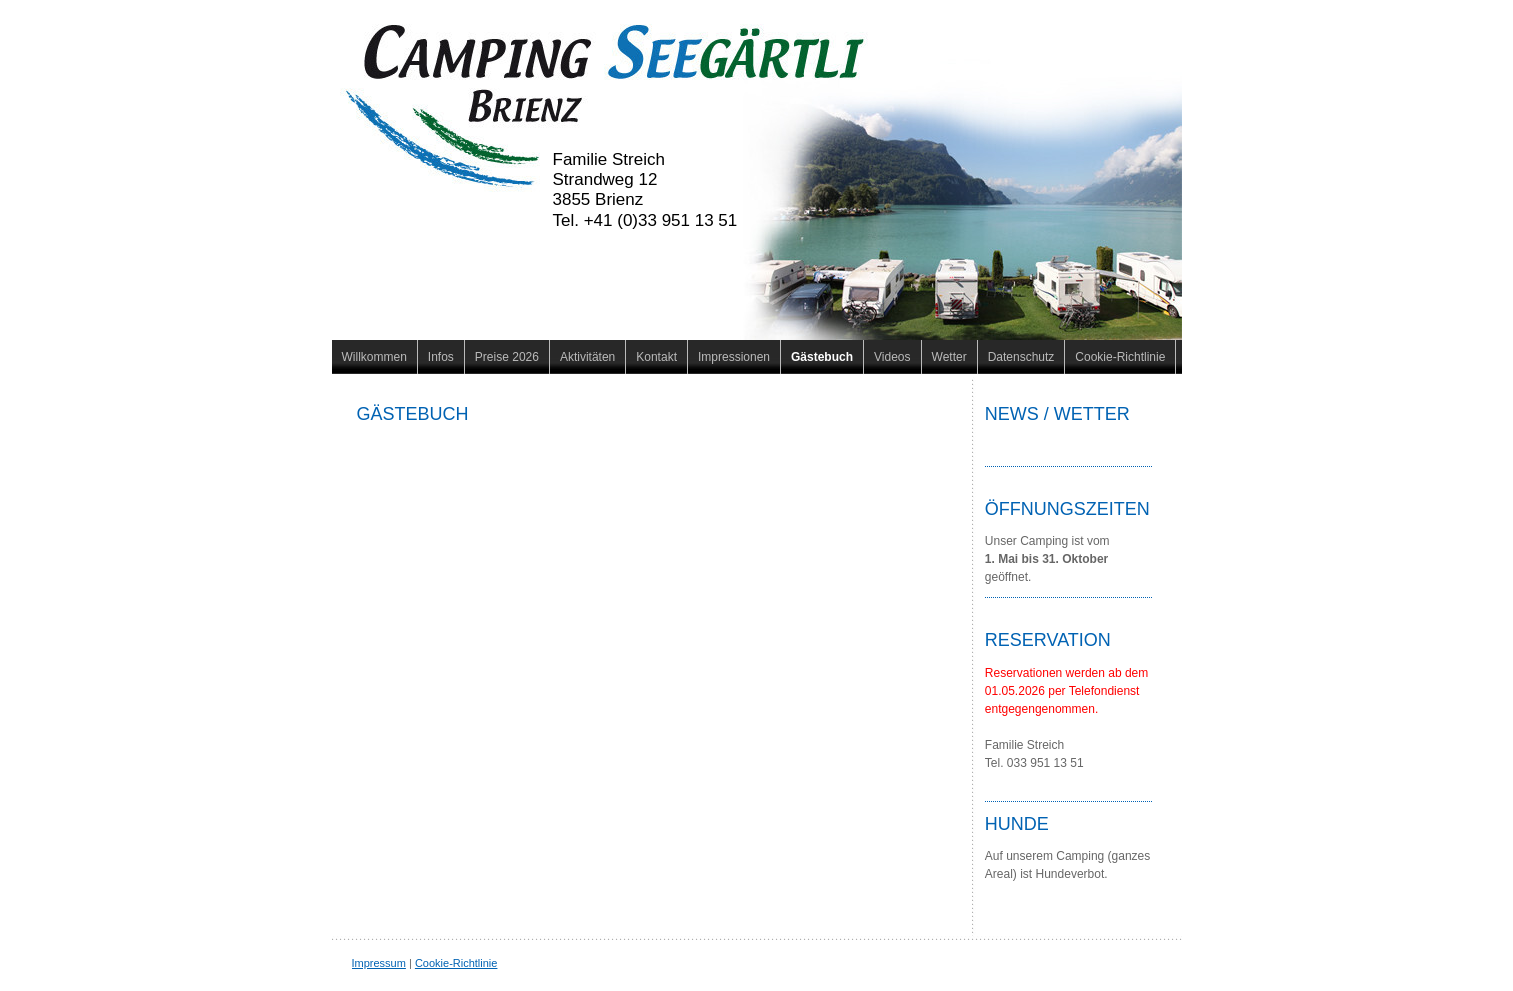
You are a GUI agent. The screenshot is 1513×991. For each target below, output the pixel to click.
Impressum (379, 963)
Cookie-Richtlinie (456, 963)
